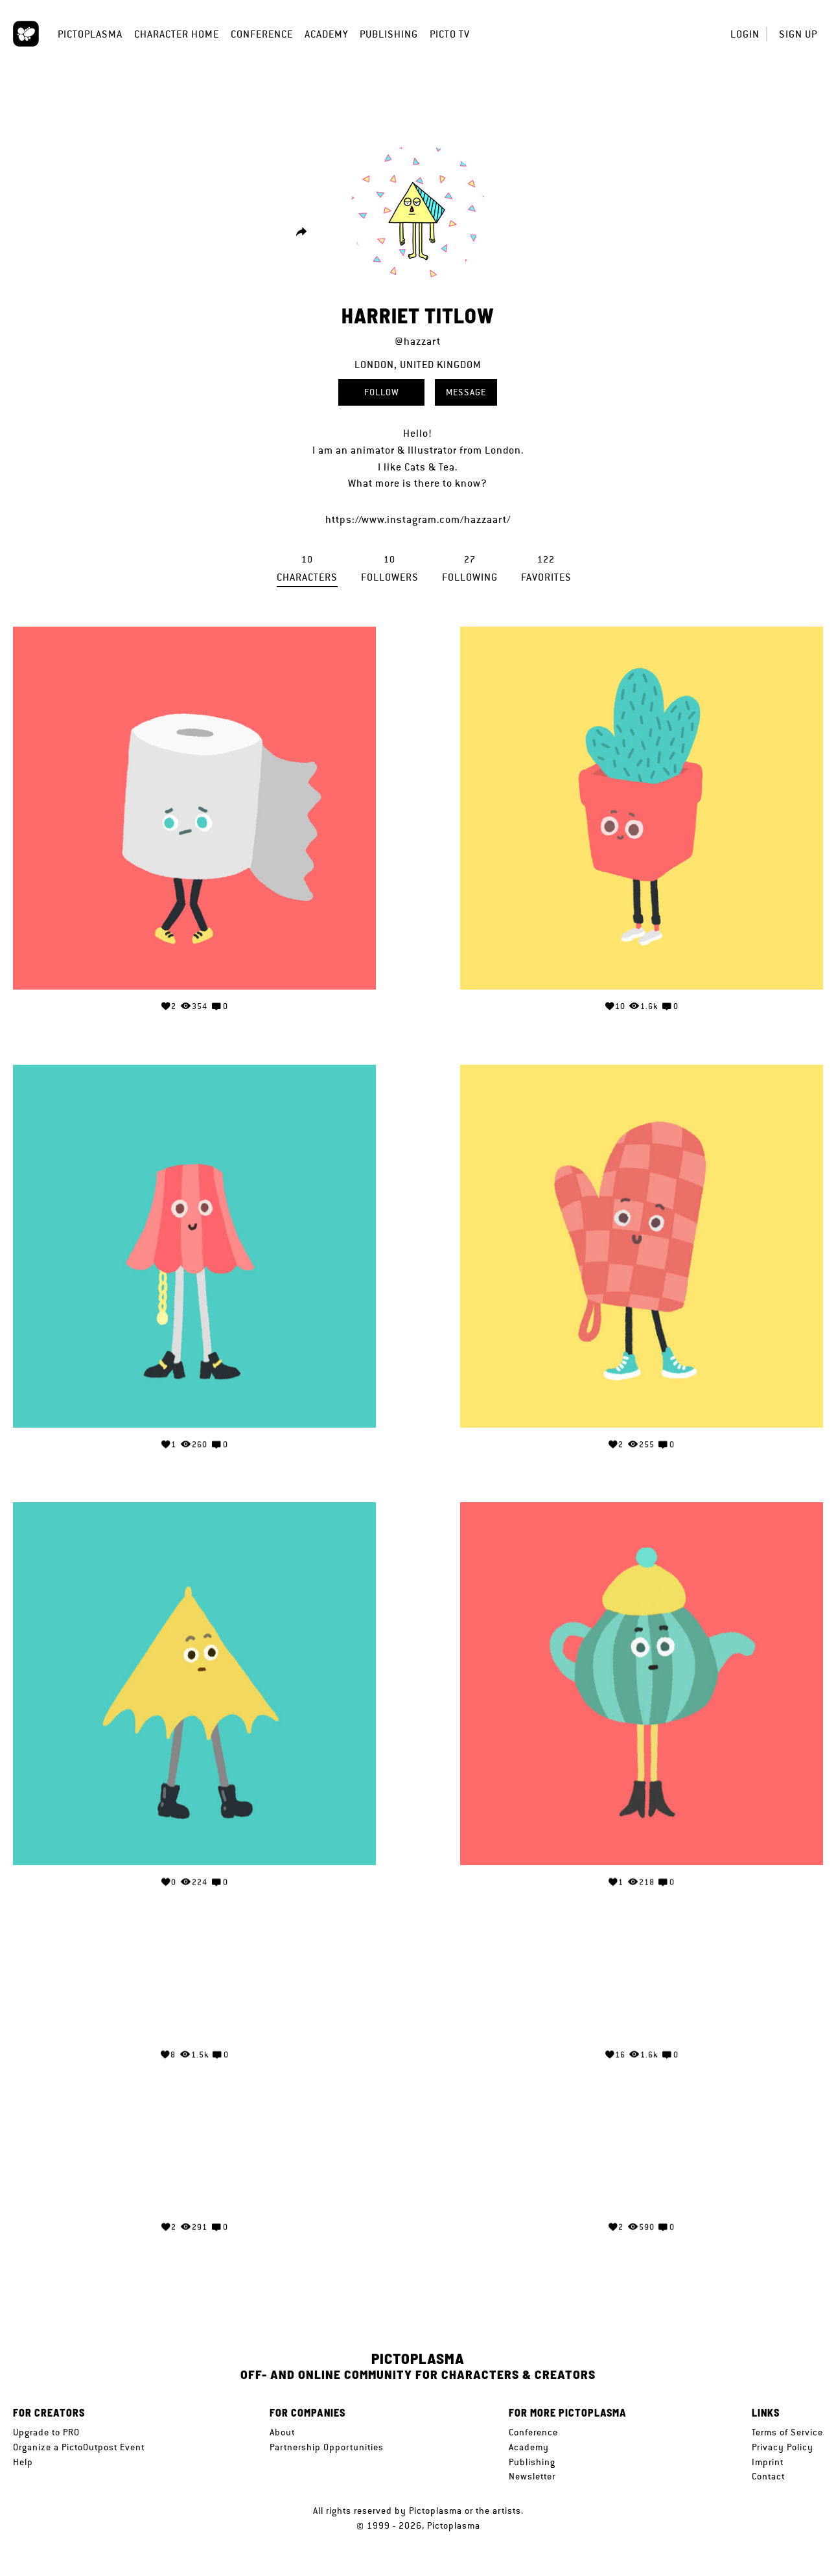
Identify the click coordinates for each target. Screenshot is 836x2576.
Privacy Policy (782, 2447)
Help (23, 2462)
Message (466, 392)
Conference (262, 34)
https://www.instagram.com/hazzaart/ (418, 519)
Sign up (798, 34)
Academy (326, 34)
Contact (768, 2476)
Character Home (176, 34)
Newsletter (532, 2476)
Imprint (768, 2462)
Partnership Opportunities (327, 2447)
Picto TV (450, 34)
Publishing (389, 34)
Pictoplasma (90, 34)
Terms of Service (787, 2432)
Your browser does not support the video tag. (194, 1981)
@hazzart (418, 341)
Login (745, 34)
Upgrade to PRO (46, 2432)
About (282, 2432)
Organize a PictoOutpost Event (79, 2447)
